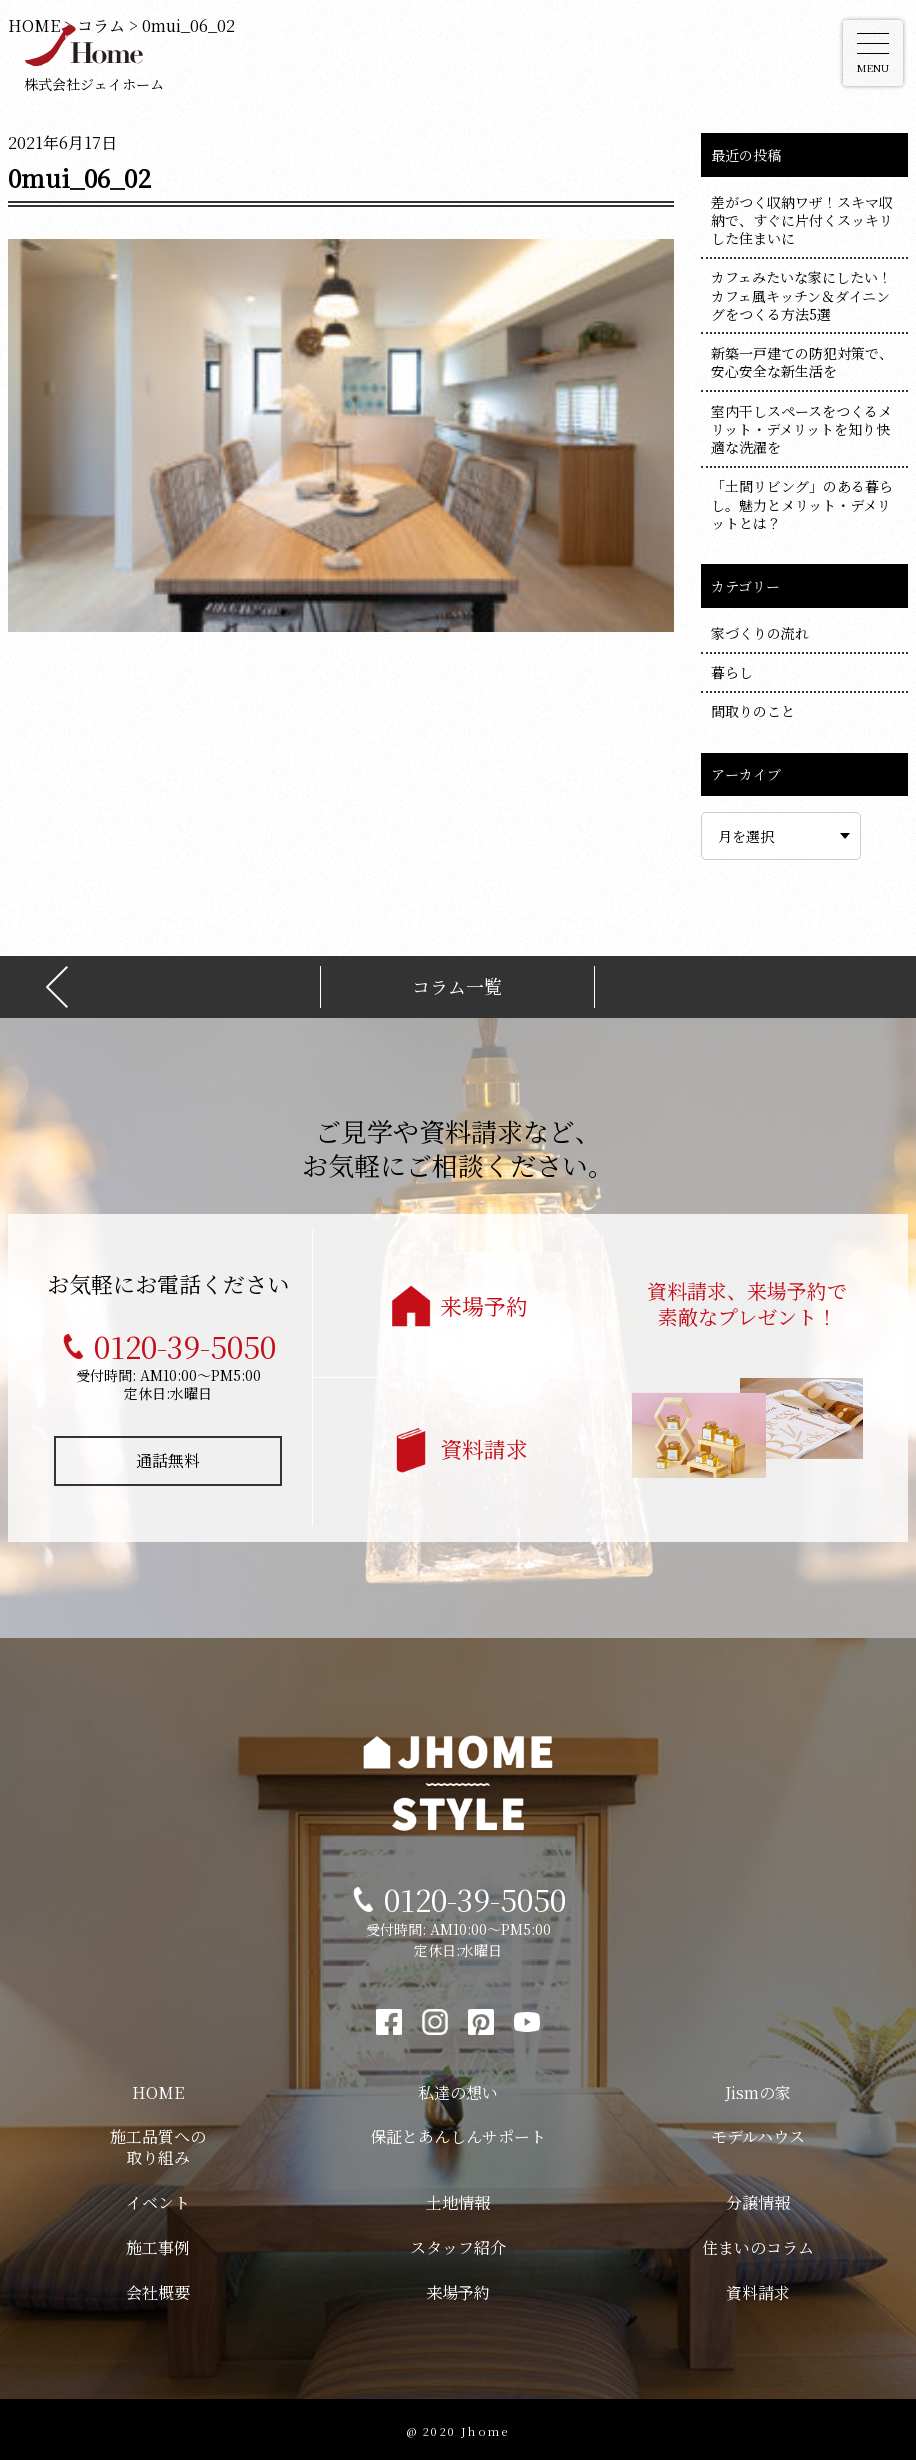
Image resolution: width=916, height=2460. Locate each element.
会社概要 (158, 2288)
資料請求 (484, 1444)
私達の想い (458, 2088)
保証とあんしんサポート (458, 2132)
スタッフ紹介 (458, 2243)
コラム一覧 (457, 982)
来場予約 (484, 1301)
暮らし (732, 672)
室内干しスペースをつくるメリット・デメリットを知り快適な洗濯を (801, 429)
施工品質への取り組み (158, 2143)
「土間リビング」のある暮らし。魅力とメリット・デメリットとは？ (802, 504)
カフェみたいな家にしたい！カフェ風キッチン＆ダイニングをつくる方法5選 (801, 295)
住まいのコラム (758, 2243)
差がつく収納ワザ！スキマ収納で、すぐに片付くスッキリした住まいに (802, 220)
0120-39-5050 (185, 1342)
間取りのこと (753, 711)
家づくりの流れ (760, 633)
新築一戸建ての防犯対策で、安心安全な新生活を (802, 362)
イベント (158, 2198)
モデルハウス (758, 2132)
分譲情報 (758, 2198)
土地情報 (458, 2198)
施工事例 (158, 2243)
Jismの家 (758, 2088)
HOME (158, 2088)
